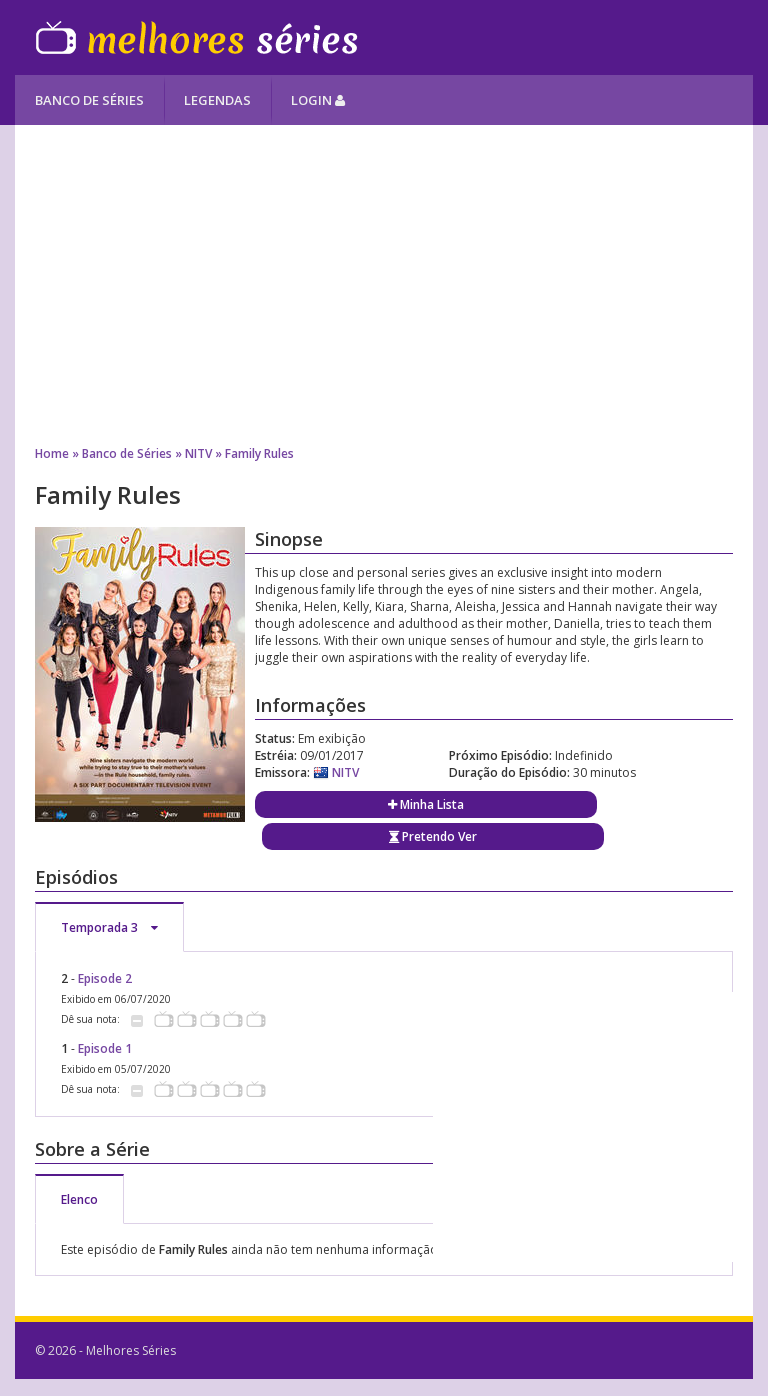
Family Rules (259, 453)
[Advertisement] (383, 285)
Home (52, 453)
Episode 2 (105, 978)
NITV (198, 453)
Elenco (79, 1199)
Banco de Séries (89, 100)
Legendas (217, 100)
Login (318, 100)
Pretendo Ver (433, 836)
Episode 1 (105, 1048)
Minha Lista (426, 804)
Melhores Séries (196, 37)
